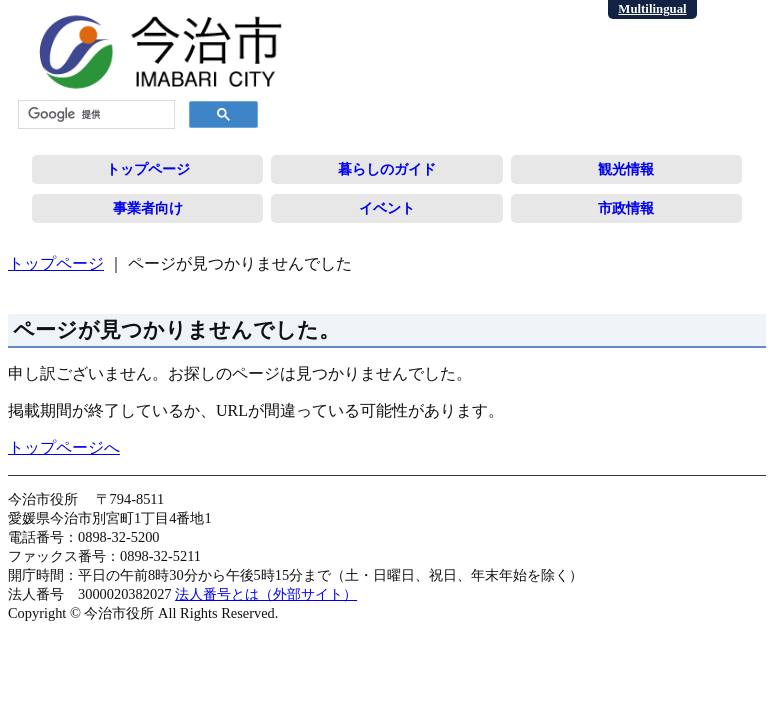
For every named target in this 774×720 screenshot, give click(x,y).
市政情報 (626, 208)
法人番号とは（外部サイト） (266, 594)
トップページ (148, 169)
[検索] (94, 115)
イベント (387, 208)
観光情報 (626, 169)
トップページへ (64, 447)
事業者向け (148, 208)
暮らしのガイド (387, 169)
